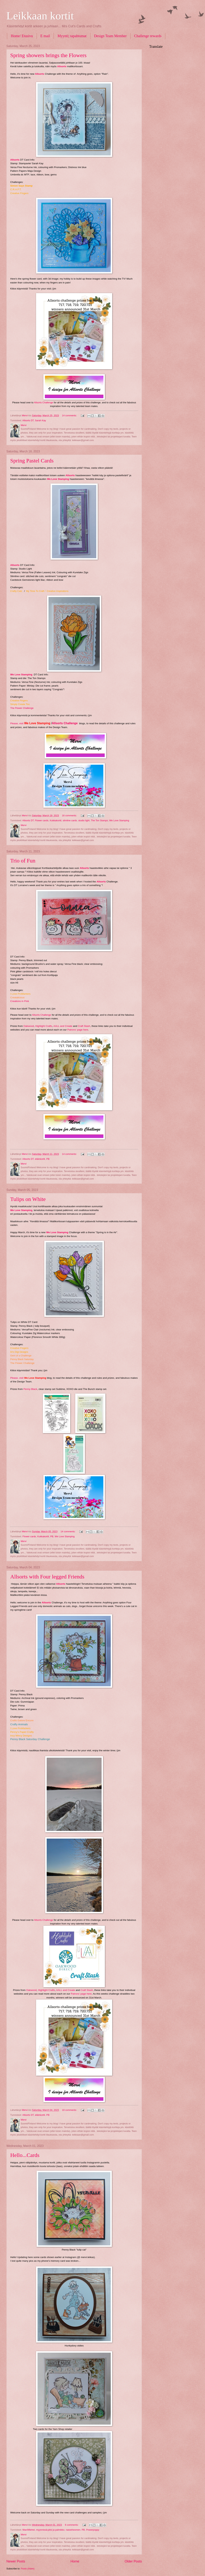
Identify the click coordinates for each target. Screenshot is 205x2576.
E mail (45, 36)
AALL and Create (62, 1026)
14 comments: (69, 415)
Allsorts (61, 66)
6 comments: (72, 2524)
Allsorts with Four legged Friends (47, 1577)
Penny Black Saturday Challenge (30, 1739)
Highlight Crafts (43, 1026)
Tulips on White (28, 1199)
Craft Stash (84, 1026)
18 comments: (69, 2110)
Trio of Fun (22, 861)
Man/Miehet (29, 2529)
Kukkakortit (55, 820)
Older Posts (133, 2561)
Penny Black (30, 1389)
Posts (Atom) (27, 2568)
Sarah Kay (40, 420)
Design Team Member (110, 36)
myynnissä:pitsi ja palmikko (50, 2529)
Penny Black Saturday (22, 1359)
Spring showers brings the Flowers (48, 55)
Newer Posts (15, 2561)
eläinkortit (40, 1159)
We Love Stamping (58, 479)
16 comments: (69, 815)
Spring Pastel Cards (32, 460)
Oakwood (28, 1026)
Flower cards (42, 820)
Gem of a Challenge (20, 1355)
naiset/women (73, 2529)
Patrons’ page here (77, 1029)
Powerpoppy (92, 2529)
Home (74, 2561)
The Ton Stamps (99, 820)
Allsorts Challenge (43, 402)
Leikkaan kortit (40, 16)
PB (47, 1159)
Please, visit (17, 723)
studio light (84, 820)
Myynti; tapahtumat (71, 36)
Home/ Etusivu (22, 36)
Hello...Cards (24, 2155)
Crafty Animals (19, 1724)
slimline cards (70, 820)
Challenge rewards (147, 36)
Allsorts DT (28, 420)
